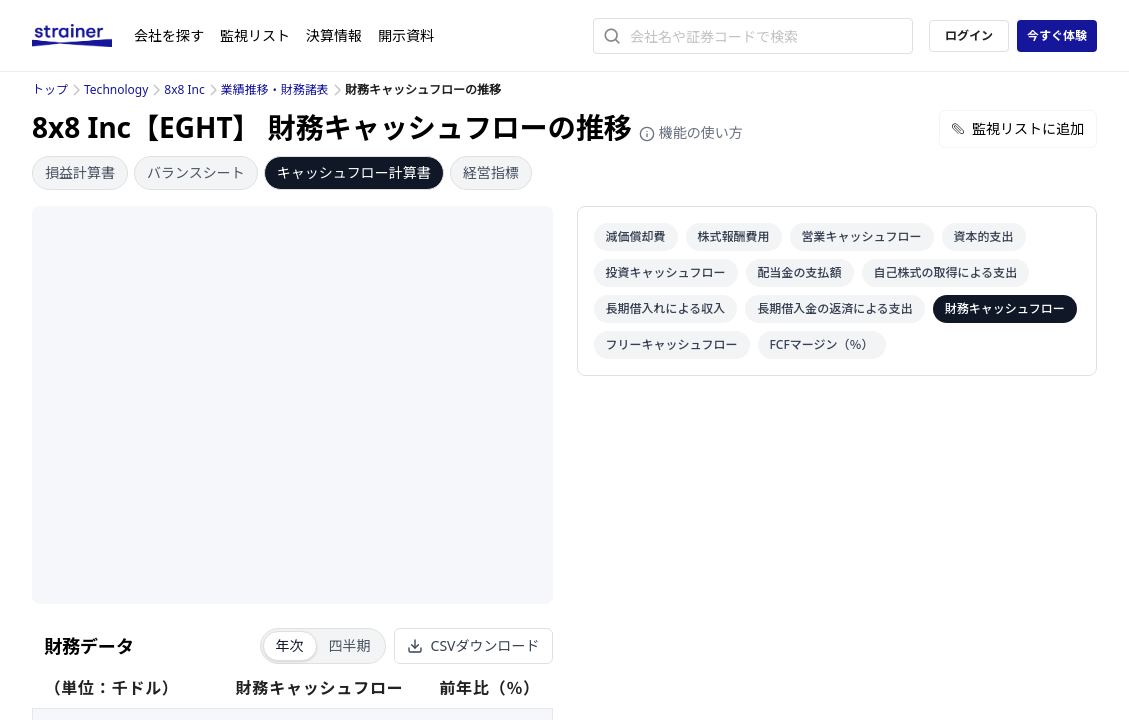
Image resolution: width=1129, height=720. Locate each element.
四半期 (350, 645)
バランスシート (196, 172)
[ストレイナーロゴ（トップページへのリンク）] (83, 36)
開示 (406, 35)
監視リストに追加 (1018, 128)
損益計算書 (80, 172)
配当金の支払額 (800, 272)
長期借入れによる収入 (666, 308)
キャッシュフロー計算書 (354, 172)
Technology (116, 89)
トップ (50, 89)
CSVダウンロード (473, 645)
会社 (169, 35)
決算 (334, 35)
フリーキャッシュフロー (672, 344)
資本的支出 (984, 236)
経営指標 (491, 172)
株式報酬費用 (734, 236)
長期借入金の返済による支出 (835, 308)
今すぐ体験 (1057, 35)
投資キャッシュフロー (666, 272)
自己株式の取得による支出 (946, 272)
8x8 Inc (184, 89)
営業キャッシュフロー (862, 236)
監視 (255, 35)
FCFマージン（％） (822, 344)
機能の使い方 (691, 132)
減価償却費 (636, 236)
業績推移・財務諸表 (275, 89)
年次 (290, 645)
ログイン (969, 35)
